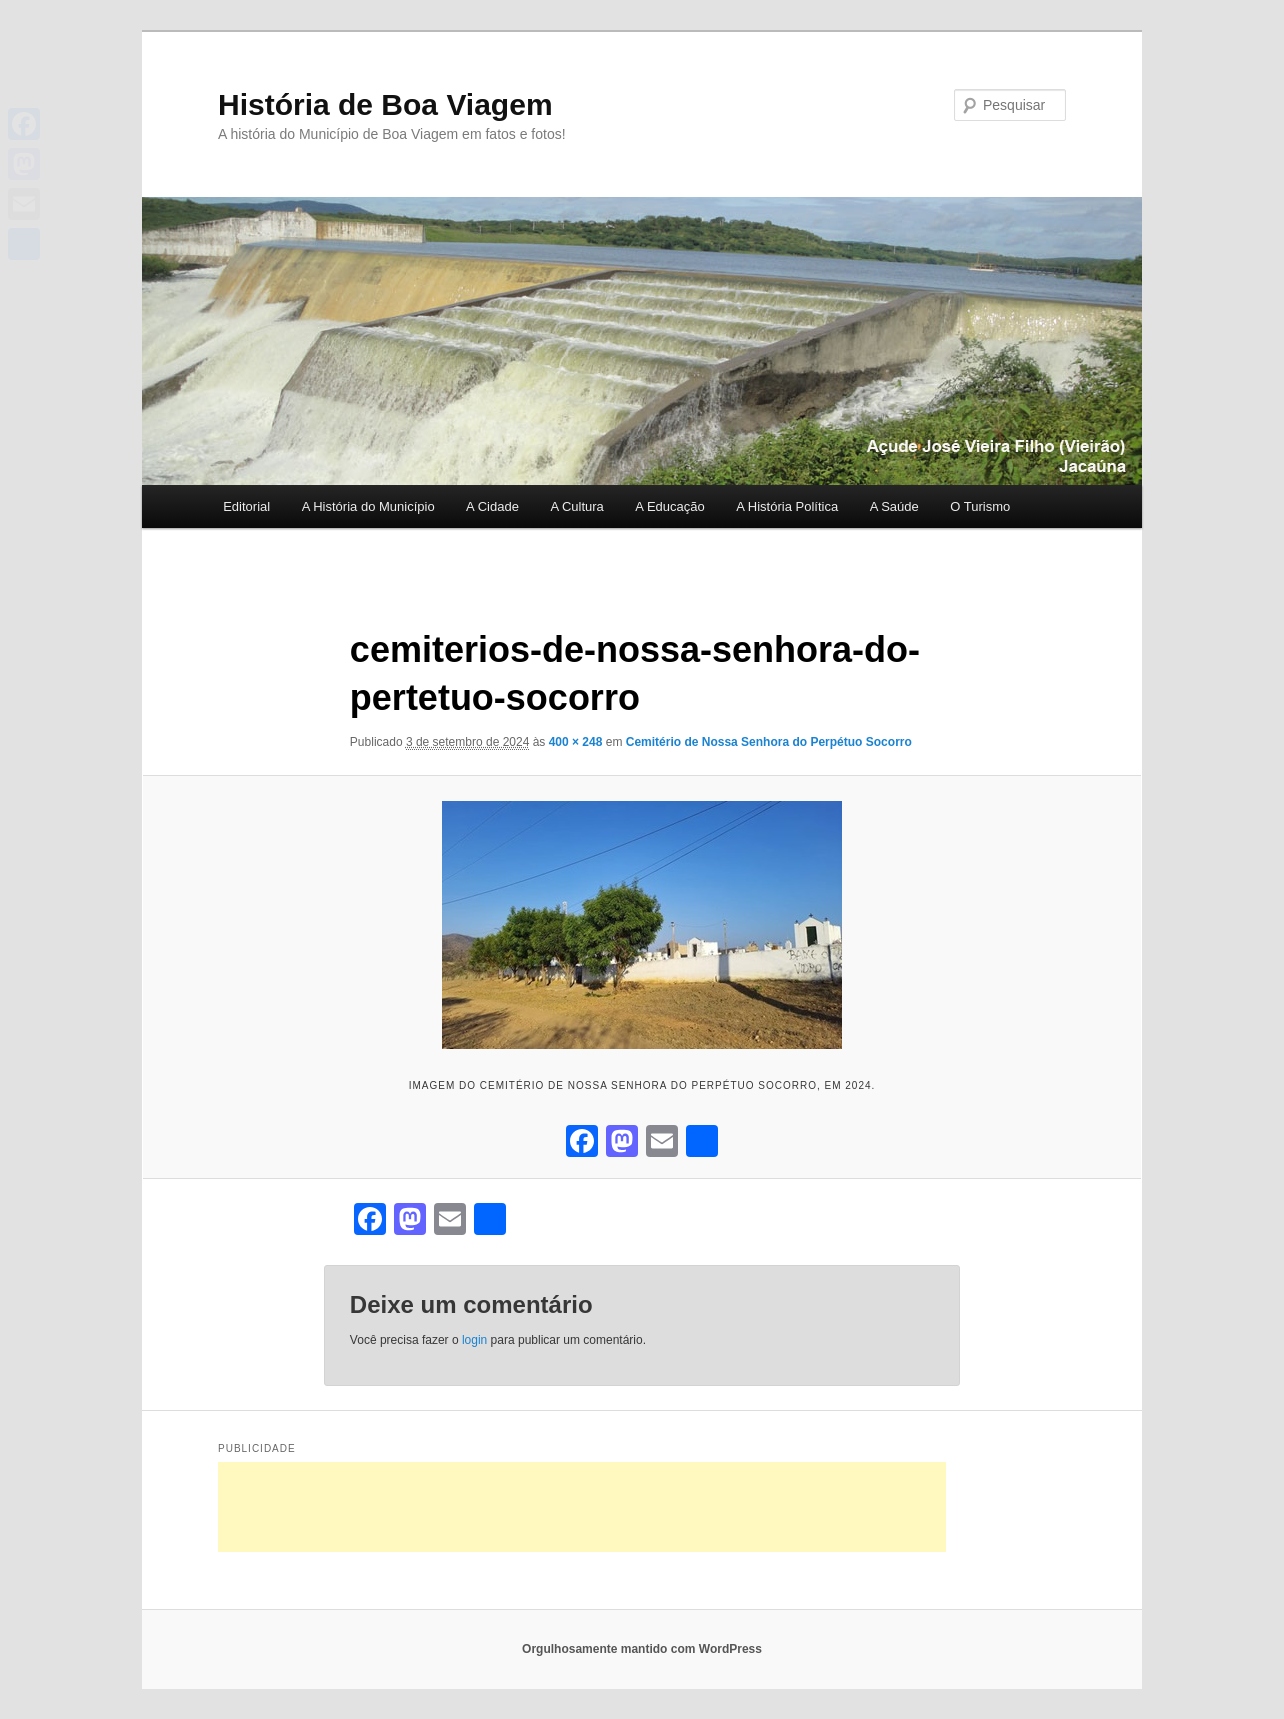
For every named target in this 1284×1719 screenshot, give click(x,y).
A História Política (787, 506)
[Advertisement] (582, 1507)
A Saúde (894, 506)
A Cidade (492, 506)
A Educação (669, 506)
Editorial (246, 506)
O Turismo (980, 506)
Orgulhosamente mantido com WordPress (642, 1649)
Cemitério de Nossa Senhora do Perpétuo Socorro (769, 742)
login (474, 1340)
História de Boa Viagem (385, 104)
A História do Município (368, 506)
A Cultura (576, 506)
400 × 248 (576, 742)
